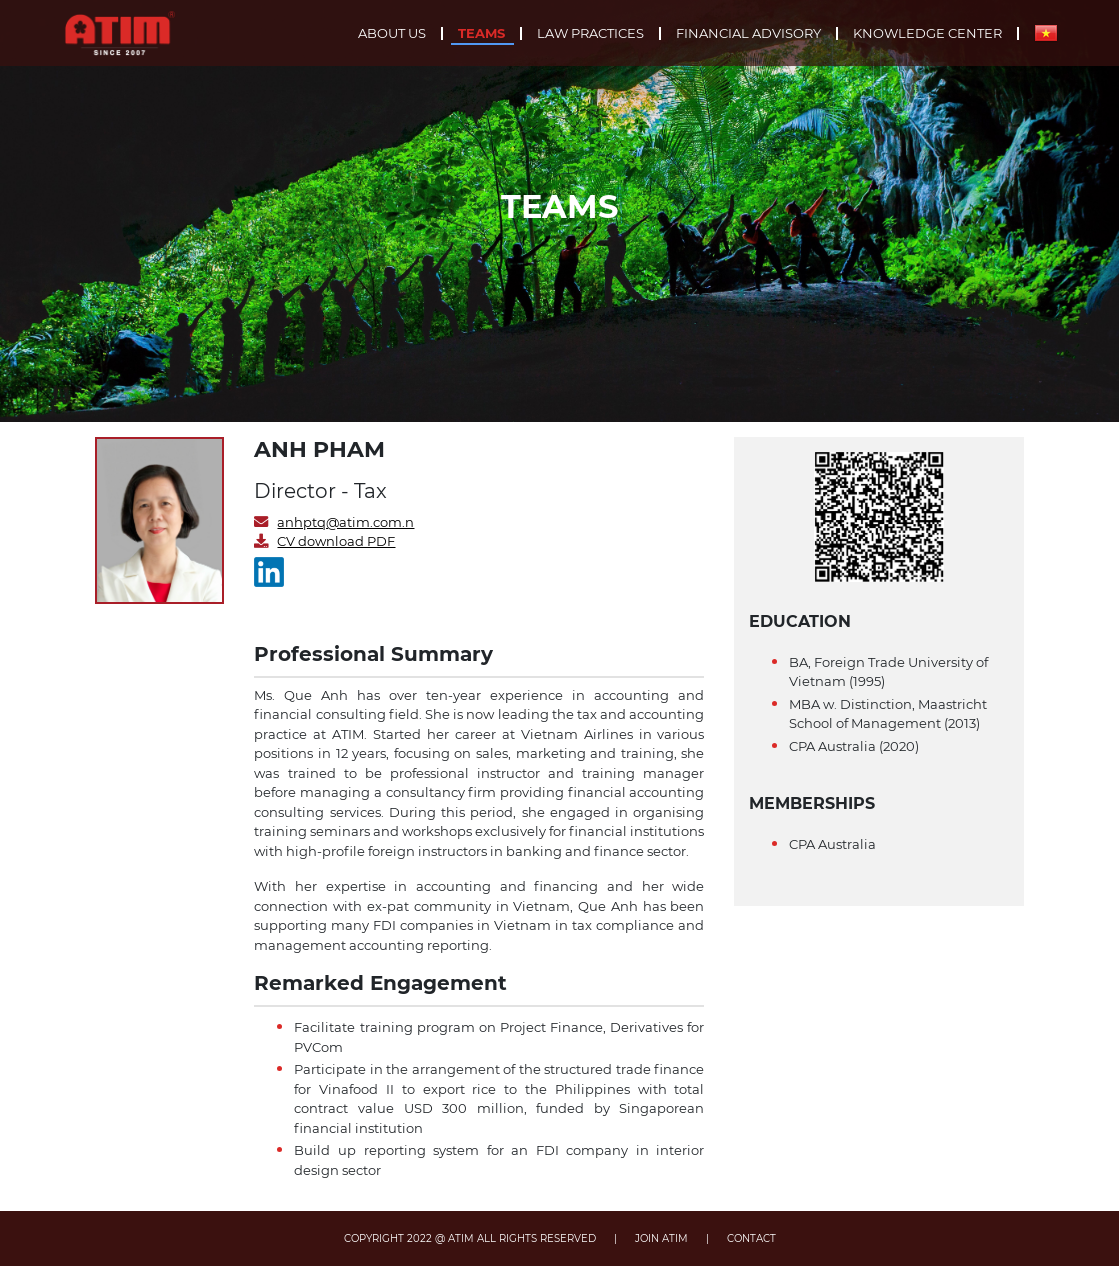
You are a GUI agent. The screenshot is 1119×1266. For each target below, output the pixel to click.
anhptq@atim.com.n (345, 522)
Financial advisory (748, 33)
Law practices (590, 33)
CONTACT (751, 1238)
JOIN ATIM (661, 1238)
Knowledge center (927, 33)
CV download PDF (336, 541)
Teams (481, 33)
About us (392, 33)
